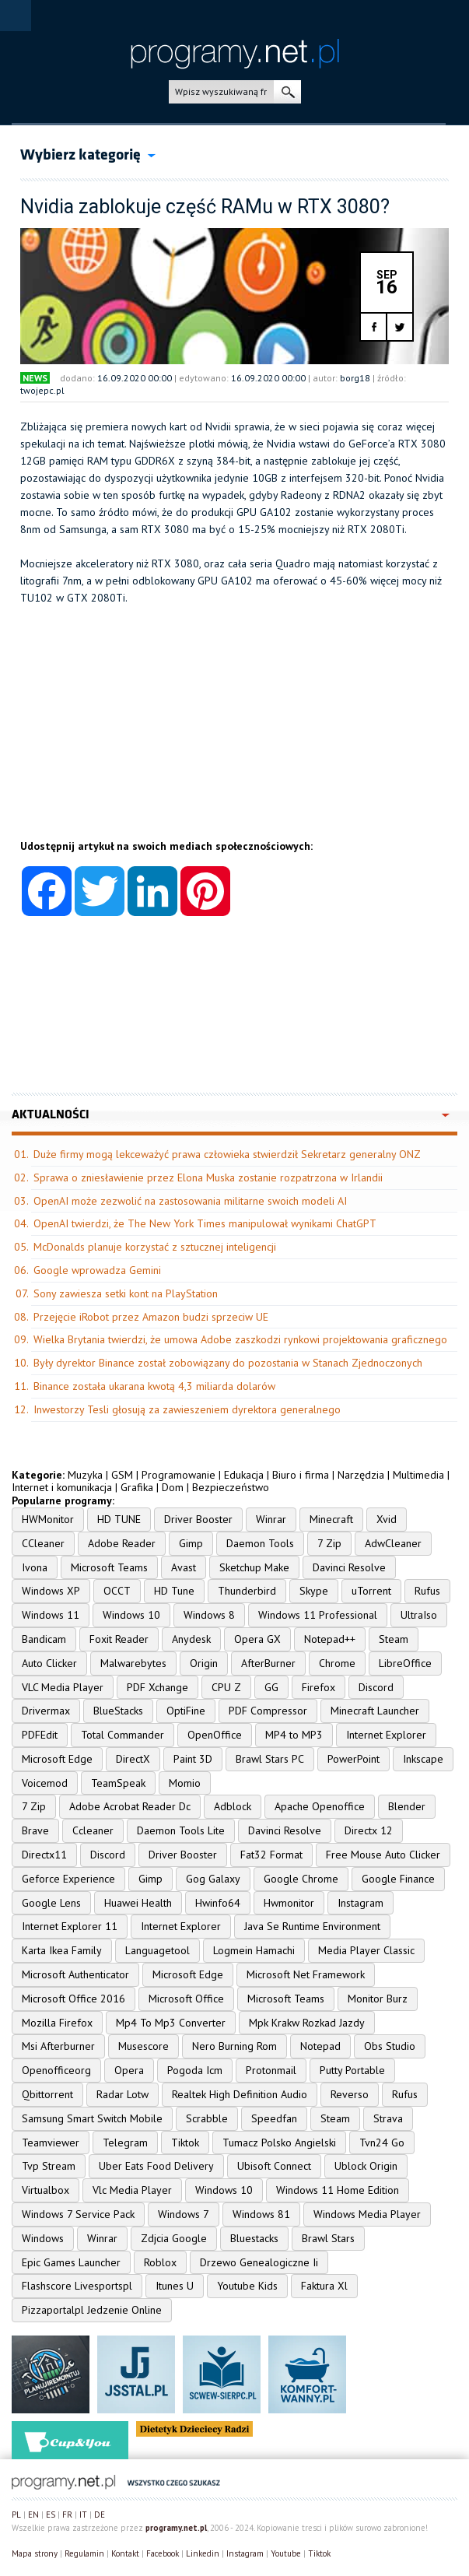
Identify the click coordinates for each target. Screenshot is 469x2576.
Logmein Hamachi (254, 1950)
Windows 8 (209, 1615)
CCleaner (43, 1543)
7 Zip (329, 1543)
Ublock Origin (365, 2166)
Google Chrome (301, 1879)
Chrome (337, 1663)
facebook (374, 327)
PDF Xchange (157, 1687)
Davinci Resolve (349, 1567)
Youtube (286, 2553)
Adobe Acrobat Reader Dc (130, 1806)
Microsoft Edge (57, 1759)
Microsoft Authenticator (75, 1974)
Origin (204, 1663)
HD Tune (174, 1591)
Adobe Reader (122, 1543)
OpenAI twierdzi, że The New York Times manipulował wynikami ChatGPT (204, 1223)
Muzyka (85, 1475)
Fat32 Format (271, 1855)
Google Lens (51, 1903)
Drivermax (46, 1711)
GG (271, 1687)
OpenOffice (214, 1735)
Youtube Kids (247, 2286)
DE (99, 2514)
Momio (185, 1783)
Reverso (350, 2094)
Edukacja (244, 1475)
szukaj (287, 92)
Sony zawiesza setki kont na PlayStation (125, 1293)
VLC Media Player (62, 1687)
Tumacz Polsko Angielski (279, 2143)
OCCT (117, 1591)
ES (50, 2514)
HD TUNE (119, 1519)
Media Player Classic (366, 1950)
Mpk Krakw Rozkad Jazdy (307, 2023)
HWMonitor (48, 1519)
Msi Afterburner (58, 2046)
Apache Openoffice (320, 1806)
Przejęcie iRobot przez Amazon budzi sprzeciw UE (150, 1317)
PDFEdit (40, 1735)
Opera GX (257, 1639)
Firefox (318, 1687)
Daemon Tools (260, 1543)
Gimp (191, 1543)
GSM (122, 1475)
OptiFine (185, 1711)
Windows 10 (131, 1615)
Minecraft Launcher (375, 1711)
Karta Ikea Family (62, 1950)
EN (33, 2514)
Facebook (162, 2553)
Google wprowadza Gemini (97, 1270)
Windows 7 (183, 2214)
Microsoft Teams (109, 1567)
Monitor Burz (378, 1999)
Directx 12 (369, 1830)
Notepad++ (329, 1639)
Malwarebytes (133, 1663)
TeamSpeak (118, 1783)
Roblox (160, 2262)
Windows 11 (50, 1615)
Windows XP (51, 1591)
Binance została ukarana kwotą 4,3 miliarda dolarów (154, 1386)
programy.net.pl (176, 2527)
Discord (376, 1687)
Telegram (125, 2143)
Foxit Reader (119, 1639)
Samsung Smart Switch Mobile (92, 2118)
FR (67, 2514)
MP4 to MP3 (294, 1735)
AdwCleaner (393, 1543)
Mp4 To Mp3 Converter (171, 2023)
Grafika (137, 1487)
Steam (393, 1639)
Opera (129, 2070)
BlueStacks (118, 1711)
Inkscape (423, 1759)
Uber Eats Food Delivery (156, 2166)
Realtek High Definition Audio (239, 2094)
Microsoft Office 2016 (73, 1999)
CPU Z (226, 1687)
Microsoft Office (186, 1999)
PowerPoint (353, 1759)
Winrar (271, 1519)
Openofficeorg (56, 2070)
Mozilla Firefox (57, 2023)
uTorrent (371, 1591)
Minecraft (331, 1519)
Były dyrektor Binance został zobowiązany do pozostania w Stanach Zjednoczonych (227, 1363)
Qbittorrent (47, 2094)
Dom (173, 1487)
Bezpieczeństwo (230, 1487)
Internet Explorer (386, 1735)
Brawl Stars (328, 2238)
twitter (399, 327)
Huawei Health (138, 1903)
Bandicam (44, 1639)
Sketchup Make (254, 1567)
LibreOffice (405, 1663)
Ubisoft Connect (274, 2166)
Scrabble (207, 2118)
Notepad (320, 2046)
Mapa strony (35, 2553)
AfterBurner (268, 1663)
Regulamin (84, 2553)
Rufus (427, 1591)
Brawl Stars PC (270, 1759)
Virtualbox (45, 2190)
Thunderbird (247, 1591)
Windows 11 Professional (317, 1615)
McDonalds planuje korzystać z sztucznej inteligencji (154, 1247)
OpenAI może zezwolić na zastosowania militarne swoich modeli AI (190, 1201)
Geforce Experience (68, 1879)
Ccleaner (93, 1830)
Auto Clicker (49, 1663)
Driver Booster (198, 1519)
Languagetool (157, 1950)
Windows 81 (261, 2214)
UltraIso (419, 1615)
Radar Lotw (122, 2094)
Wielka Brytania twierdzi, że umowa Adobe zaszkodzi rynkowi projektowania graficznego (240, 1339)
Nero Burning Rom (234, 2046)
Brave (35, 1830)
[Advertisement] (234, 731)
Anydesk (191, 1639)
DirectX (133, 1759)
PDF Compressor (268, 1711)
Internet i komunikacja (62, 1487)
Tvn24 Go (381, 2143)
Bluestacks (254, 2238)
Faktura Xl (324, 2286)
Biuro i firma (300, 1475)
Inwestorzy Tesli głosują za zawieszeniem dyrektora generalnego (187, 1409)
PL (16, 2514)
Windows (43, 2238)
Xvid (386, 1519)
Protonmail (271, 2070)
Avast (183, 1567)
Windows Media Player (367, 2214)
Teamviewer (50, 2143)
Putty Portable (352, 2070)
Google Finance (398, 1879)
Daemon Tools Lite (181, 1830)
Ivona (34, 1567)
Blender (406, 1806)
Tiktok (185, 2143)
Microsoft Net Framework (306, 1974)
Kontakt (125, 2553)
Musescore (143, 2046)
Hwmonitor (289, 1903)
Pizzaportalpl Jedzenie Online (92, 2310)
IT (83, 2514)
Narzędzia (361, 1475)
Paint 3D (192, 1759)
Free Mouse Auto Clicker (383, 1855)
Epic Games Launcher (71, 2262)
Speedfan (274, 2118)
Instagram (360, 1903)
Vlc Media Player (132, 2190)
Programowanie (178, 1475)
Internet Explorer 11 (69, 1926)
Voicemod (45, 1783)
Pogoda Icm (194, 2070)
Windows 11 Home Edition (337, 2190)
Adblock (232, 1806)
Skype (313, 1591)
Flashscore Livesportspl (77, 2286)
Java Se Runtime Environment (312, 1926)
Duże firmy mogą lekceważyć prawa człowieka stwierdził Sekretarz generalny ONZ (227, 1154)
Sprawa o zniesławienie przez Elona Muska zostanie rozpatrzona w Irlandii (208, 1177)
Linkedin (202, 2553)
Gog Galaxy (213, 1879)
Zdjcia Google (174, 2238)
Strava (388, 2118)
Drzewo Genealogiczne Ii (259, 2262)
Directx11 (44, 1855)
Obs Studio (389, 2046)
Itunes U (175, 2286)
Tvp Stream (48, 2166)
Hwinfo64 (217, 1903)
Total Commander (122, 1735)
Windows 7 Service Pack (78, 2214)
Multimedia (418, 1475)
